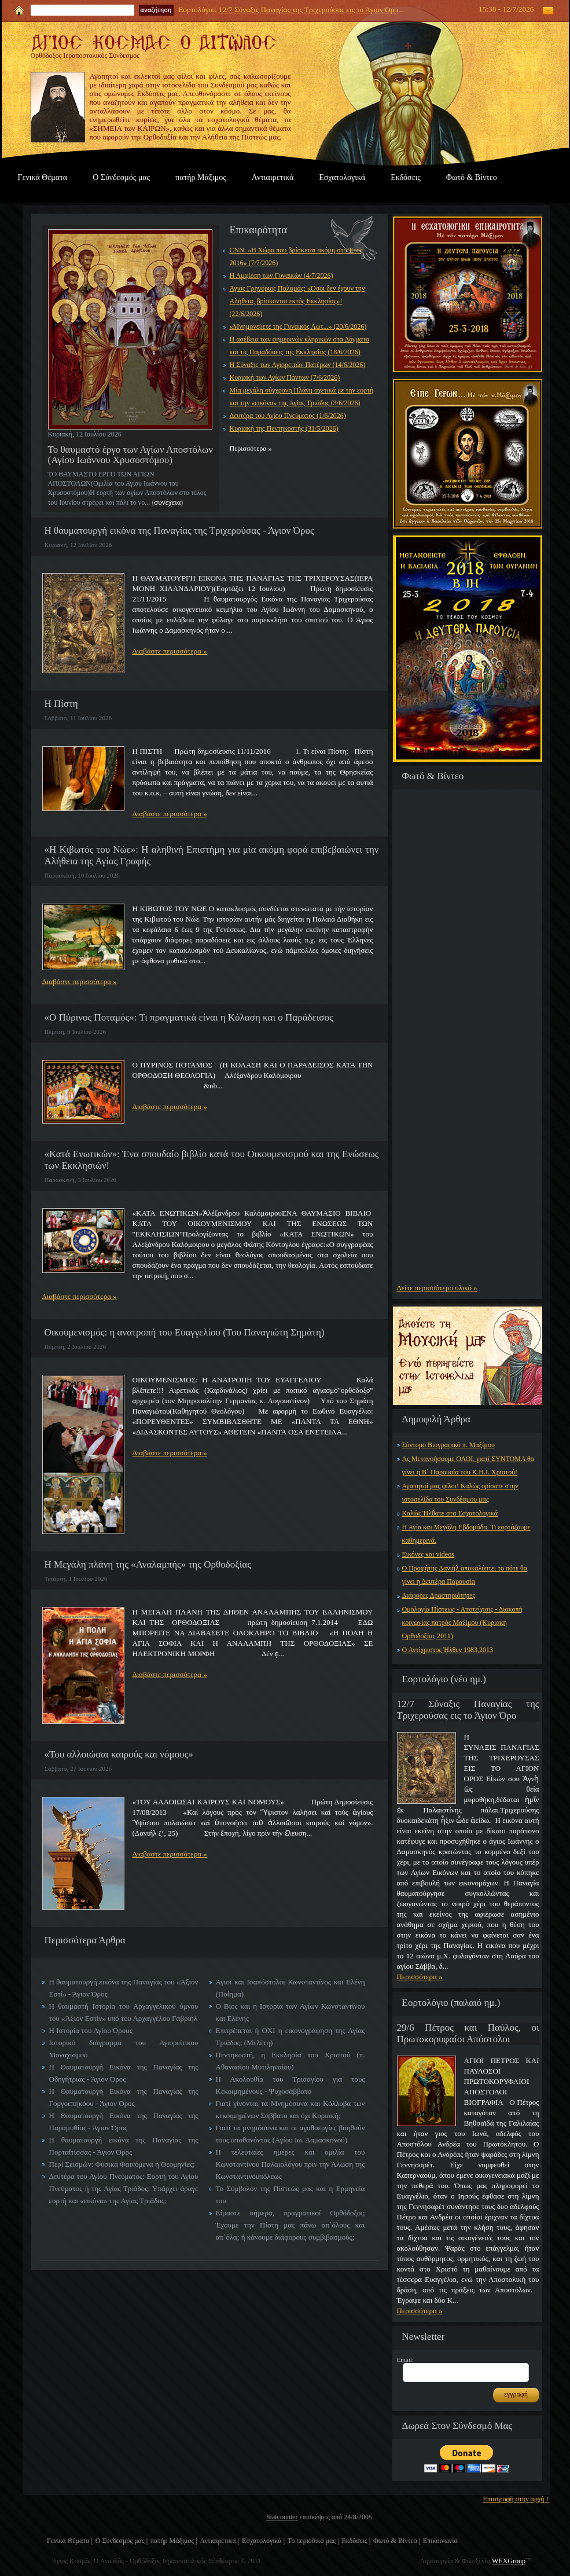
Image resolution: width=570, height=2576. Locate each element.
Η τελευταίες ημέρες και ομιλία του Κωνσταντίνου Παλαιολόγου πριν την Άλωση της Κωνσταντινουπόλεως (290, 2164)
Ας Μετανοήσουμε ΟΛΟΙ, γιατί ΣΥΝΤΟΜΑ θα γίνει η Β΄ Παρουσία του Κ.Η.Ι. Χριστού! (468, 1465)
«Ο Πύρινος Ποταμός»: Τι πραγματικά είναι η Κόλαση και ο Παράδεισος (189, 1017)
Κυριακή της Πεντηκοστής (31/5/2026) (284, 428)
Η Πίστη (61, 703)
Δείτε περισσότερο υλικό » (437, 1287)
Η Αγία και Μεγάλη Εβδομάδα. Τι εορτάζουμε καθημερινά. (466, 1533)
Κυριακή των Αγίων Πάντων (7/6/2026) (285, 377)
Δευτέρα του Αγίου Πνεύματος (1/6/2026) (288, 416)
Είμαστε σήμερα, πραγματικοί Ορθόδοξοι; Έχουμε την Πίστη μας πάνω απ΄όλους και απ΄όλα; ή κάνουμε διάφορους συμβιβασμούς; (290, 2224)
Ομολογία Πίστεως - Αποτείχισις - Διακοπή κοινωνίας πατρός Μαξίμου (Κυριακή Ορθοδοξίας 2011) (462, 1622)
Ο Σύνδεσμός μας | (121, 2541)
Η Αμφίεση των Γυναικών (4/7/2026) (281, 275)
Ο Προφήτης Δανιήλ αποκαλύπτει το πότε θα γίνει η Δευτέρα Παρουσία (465, 1575)
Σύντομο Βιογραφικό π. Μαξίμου (448, 1445)
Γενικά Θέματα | (70, 2541)
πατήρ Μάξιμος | (173, 2541)
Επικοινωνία (440, 2541)
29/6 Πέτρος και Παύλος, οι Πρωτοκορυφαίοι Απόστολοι (468, 2033)
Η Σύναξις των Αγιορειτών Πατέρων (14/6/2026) (298, 365)
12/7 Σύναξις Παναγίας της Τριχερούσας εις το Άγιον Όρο (308, 9)
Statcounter (282, 2517)
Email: (405, 2359)
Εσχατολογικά (342, 177)
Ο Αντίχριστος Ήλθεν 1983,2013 (448, 1650)
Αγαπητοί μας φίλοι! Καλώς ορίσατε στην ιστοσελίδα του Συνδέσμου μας (460, 1492)
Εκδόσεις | (355, 2541)
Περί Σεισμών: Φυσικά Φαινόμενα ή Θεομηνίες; (122, 2164)
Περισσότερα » (420, 1976)
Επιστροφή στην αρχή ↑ (516, 2499)
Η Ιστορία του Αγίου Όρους (91, 2030)
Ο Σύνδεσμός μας (121, 177)
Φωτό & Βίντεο (471, 177)
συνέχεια (167, 502)
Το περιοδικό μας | (313, 2541)
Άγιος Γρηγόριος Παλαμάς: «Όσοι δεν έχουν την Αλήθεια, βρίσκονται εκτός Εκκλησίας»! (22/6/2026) (297, 301)
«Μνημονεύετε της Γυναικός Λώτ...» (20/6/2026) (298, 326)
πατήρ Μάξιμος (200, 177)
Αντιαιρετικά (272, 177)
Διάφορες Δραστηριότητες (439, 1595)
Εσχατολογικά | (263, 2541)
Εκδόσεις (406, 177)
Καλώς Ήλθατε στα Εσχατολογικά (450, 1513)
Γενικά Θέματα (43, 177)
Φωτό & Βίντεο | (396, 2541)
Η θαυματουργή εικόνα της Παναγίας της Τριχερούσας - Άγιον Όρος (179, 530)
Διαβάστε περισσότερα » (170, 651)
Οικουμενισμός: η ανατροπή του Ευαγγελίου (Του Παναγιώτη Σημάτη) (185, 1332)
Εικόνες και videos (428, 1554)
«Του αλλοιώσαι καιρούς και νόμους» (119, 1754)
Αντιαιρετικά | (219, 2541)
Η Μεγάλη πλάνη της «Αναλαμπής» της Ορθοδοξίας (148, 1564)
